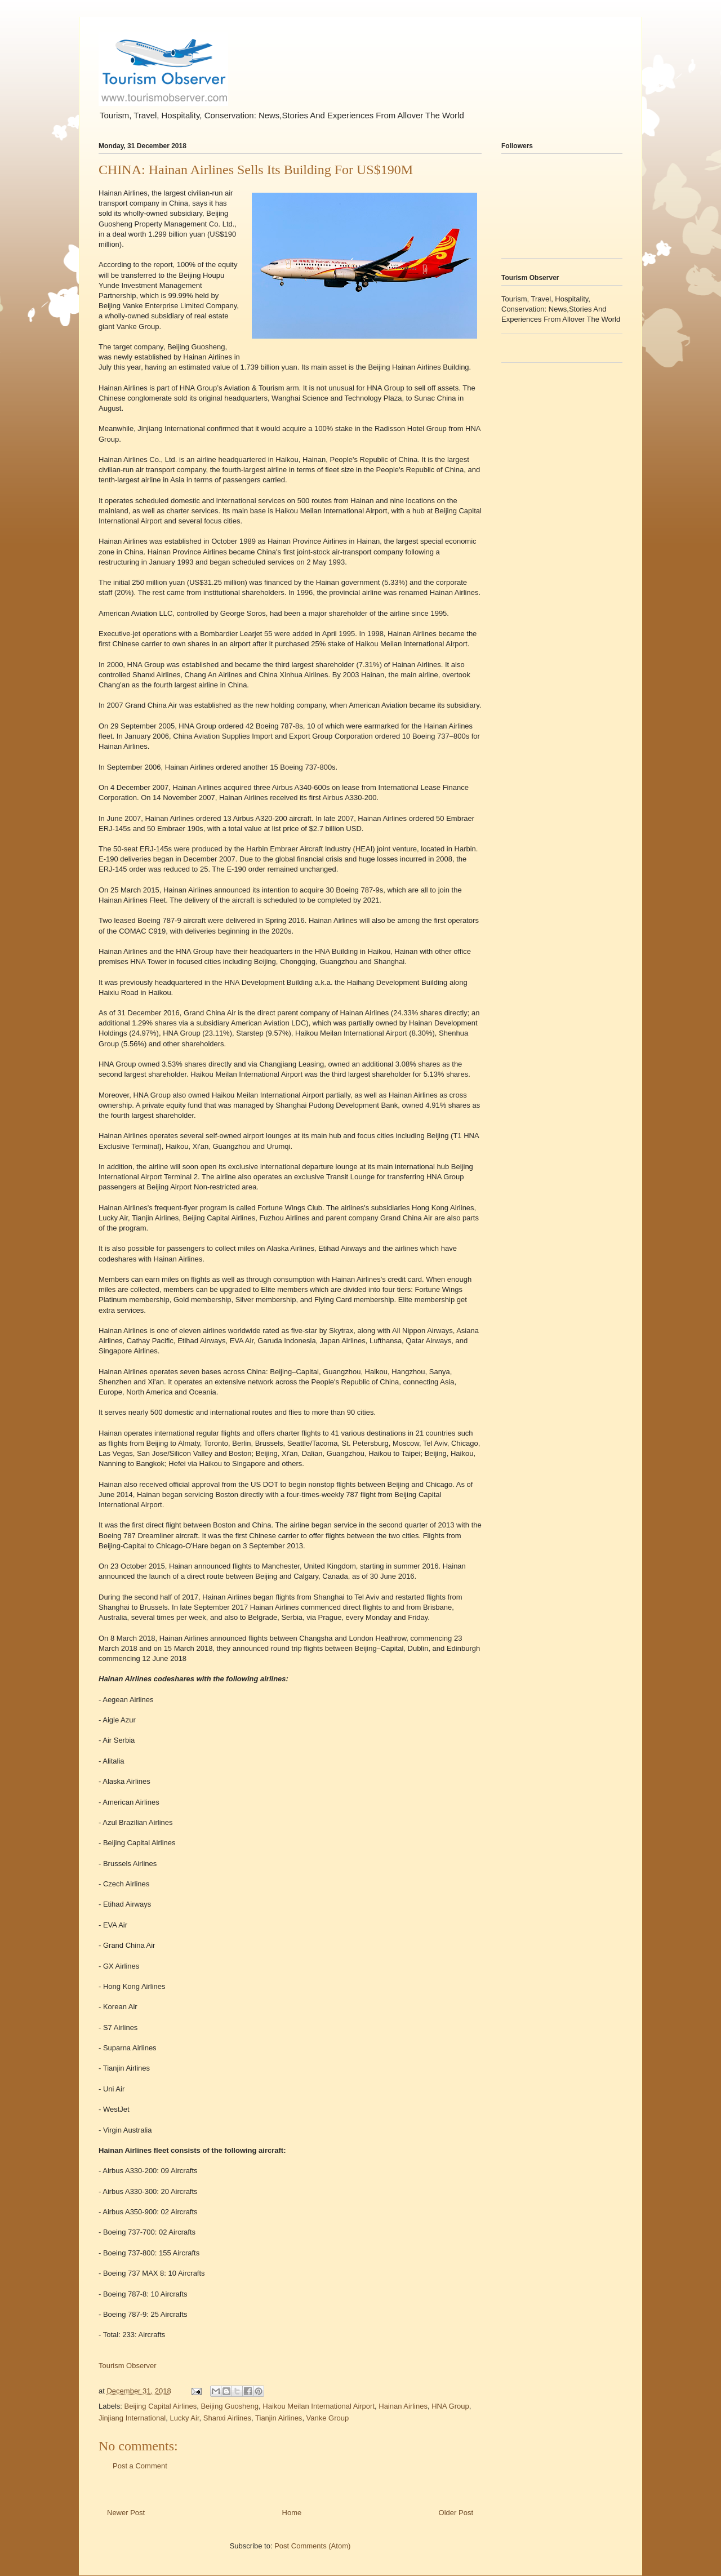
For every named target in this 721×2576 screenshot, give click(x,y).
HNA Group (450, 2406)
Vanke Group (327, 2418)
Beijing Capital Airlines (160, 2406)
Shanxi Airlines (227, 2418)
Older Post (456, 2512)
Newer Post (126, 2512)
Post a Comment (140, 2466)
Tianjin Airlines (278, 2418)
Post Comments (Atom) (312, 2546)
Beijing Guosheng (230, 2406)
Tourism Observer (128, 2365)
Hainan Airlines (403, 2406)
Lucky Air (184, 2418)
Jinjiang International (132, 2418)
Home (292, 2512)
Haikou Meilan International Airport (318, 2406)
